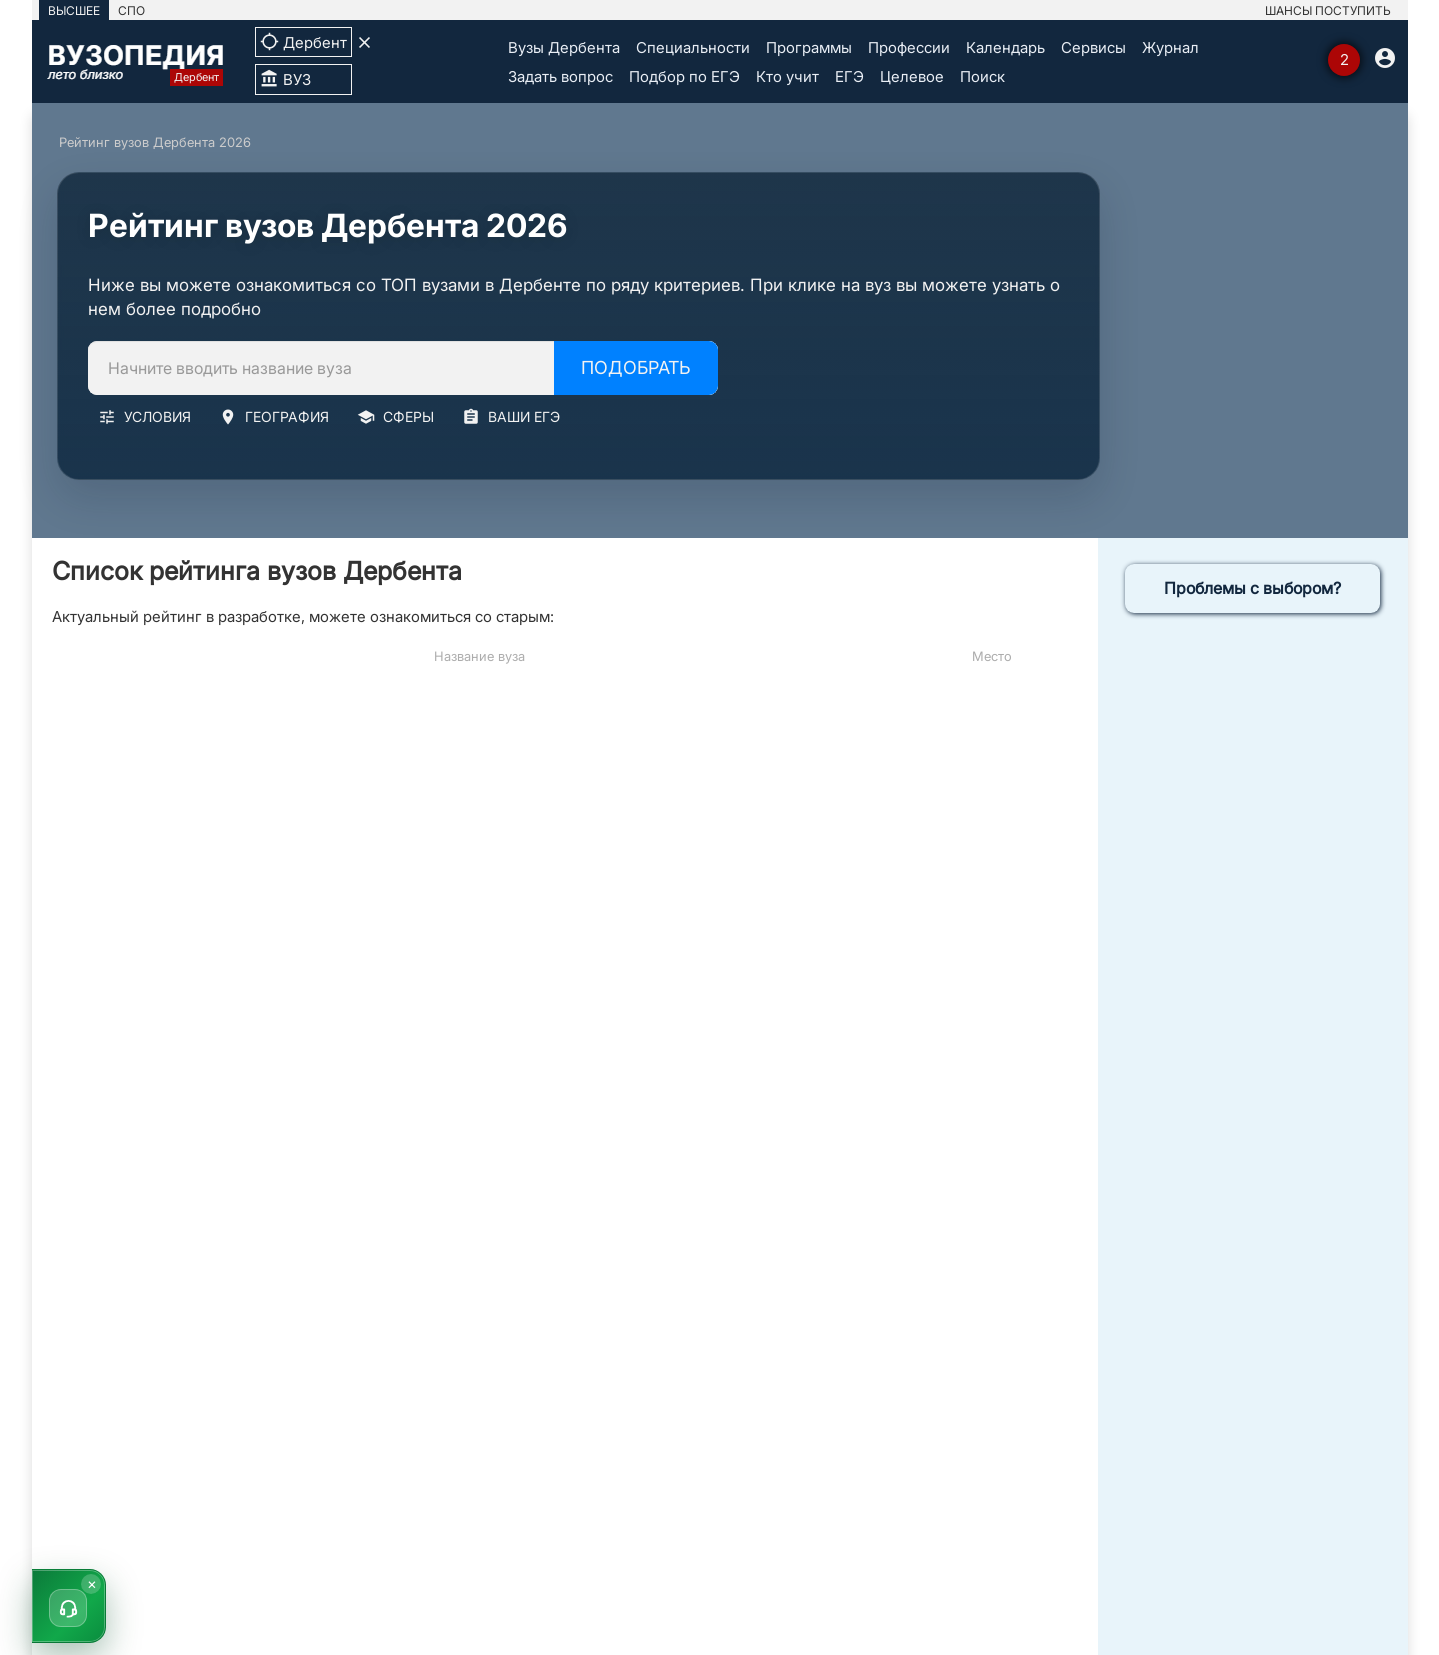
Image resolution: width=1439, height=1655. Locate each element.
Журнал (1170, 47)
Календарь (1005, 47)
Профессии (909, 47)
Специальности (693, 47)
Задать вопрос (560, 76)
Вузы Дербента (564, 47)
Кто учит (787, 76)
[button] (69, 1606)
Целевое (912, 76)
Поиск (982, 76)
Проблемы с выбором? (1252, 588)
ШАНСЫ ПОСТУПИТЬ (1328, 10)
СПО (131, 10)
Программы (809, 47)
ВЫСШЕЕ (74, 10)
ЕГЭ (849, 76)
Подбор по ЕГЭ (684, 76)
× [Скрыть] (92, 1583)
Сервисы (1093, 47)
